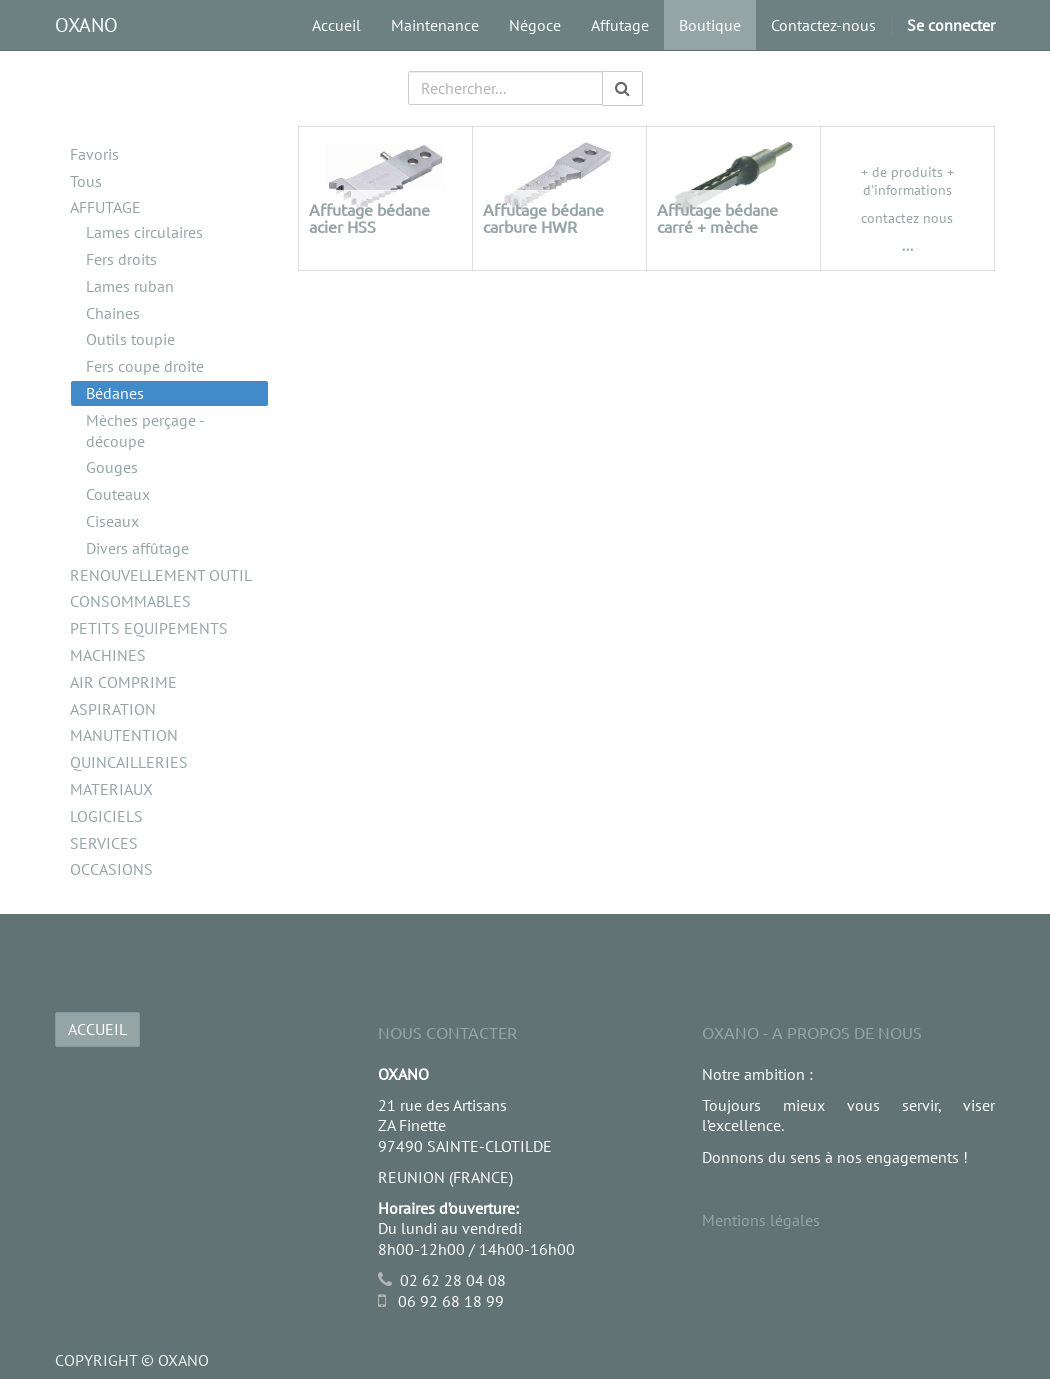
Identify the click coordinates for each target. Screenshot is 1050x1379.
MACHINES (108, 655)
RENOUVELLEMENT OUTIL (161, 575)
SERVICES (104, 843)
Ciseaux (112, 521)
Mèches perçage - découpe (145, 430)
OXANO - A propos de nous (812, 1032)
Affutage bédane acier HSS (369, 218)
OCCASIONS (111, 869)
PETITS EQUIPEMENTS (149, 628)
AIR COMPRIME (123, 682)
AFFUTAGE (105, 207)
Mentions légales (761, 1220)
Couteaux (118, 494)
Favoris (94, 154)
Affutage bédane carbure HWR (543, 218)
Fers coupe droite (145, 366)
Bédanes (115, 393)
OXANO (86, 25)
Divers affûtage (137, 548)
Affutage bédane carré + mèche (717, 218)
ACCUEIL (97, 1029)
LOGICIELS (106, 816)
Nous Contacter (447, 1032)
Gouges (112, 467)
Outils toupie (130, 339)
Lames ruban (130, 286)
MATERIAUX (111, 789)
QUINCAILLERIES (129, 762)
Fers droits (121, 259)
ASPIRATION (113, 709)
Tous (86, 181)
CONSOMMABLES (130, 601)
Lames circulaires (144, 232)
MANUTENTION (124, 735)
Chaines (113, 313)
